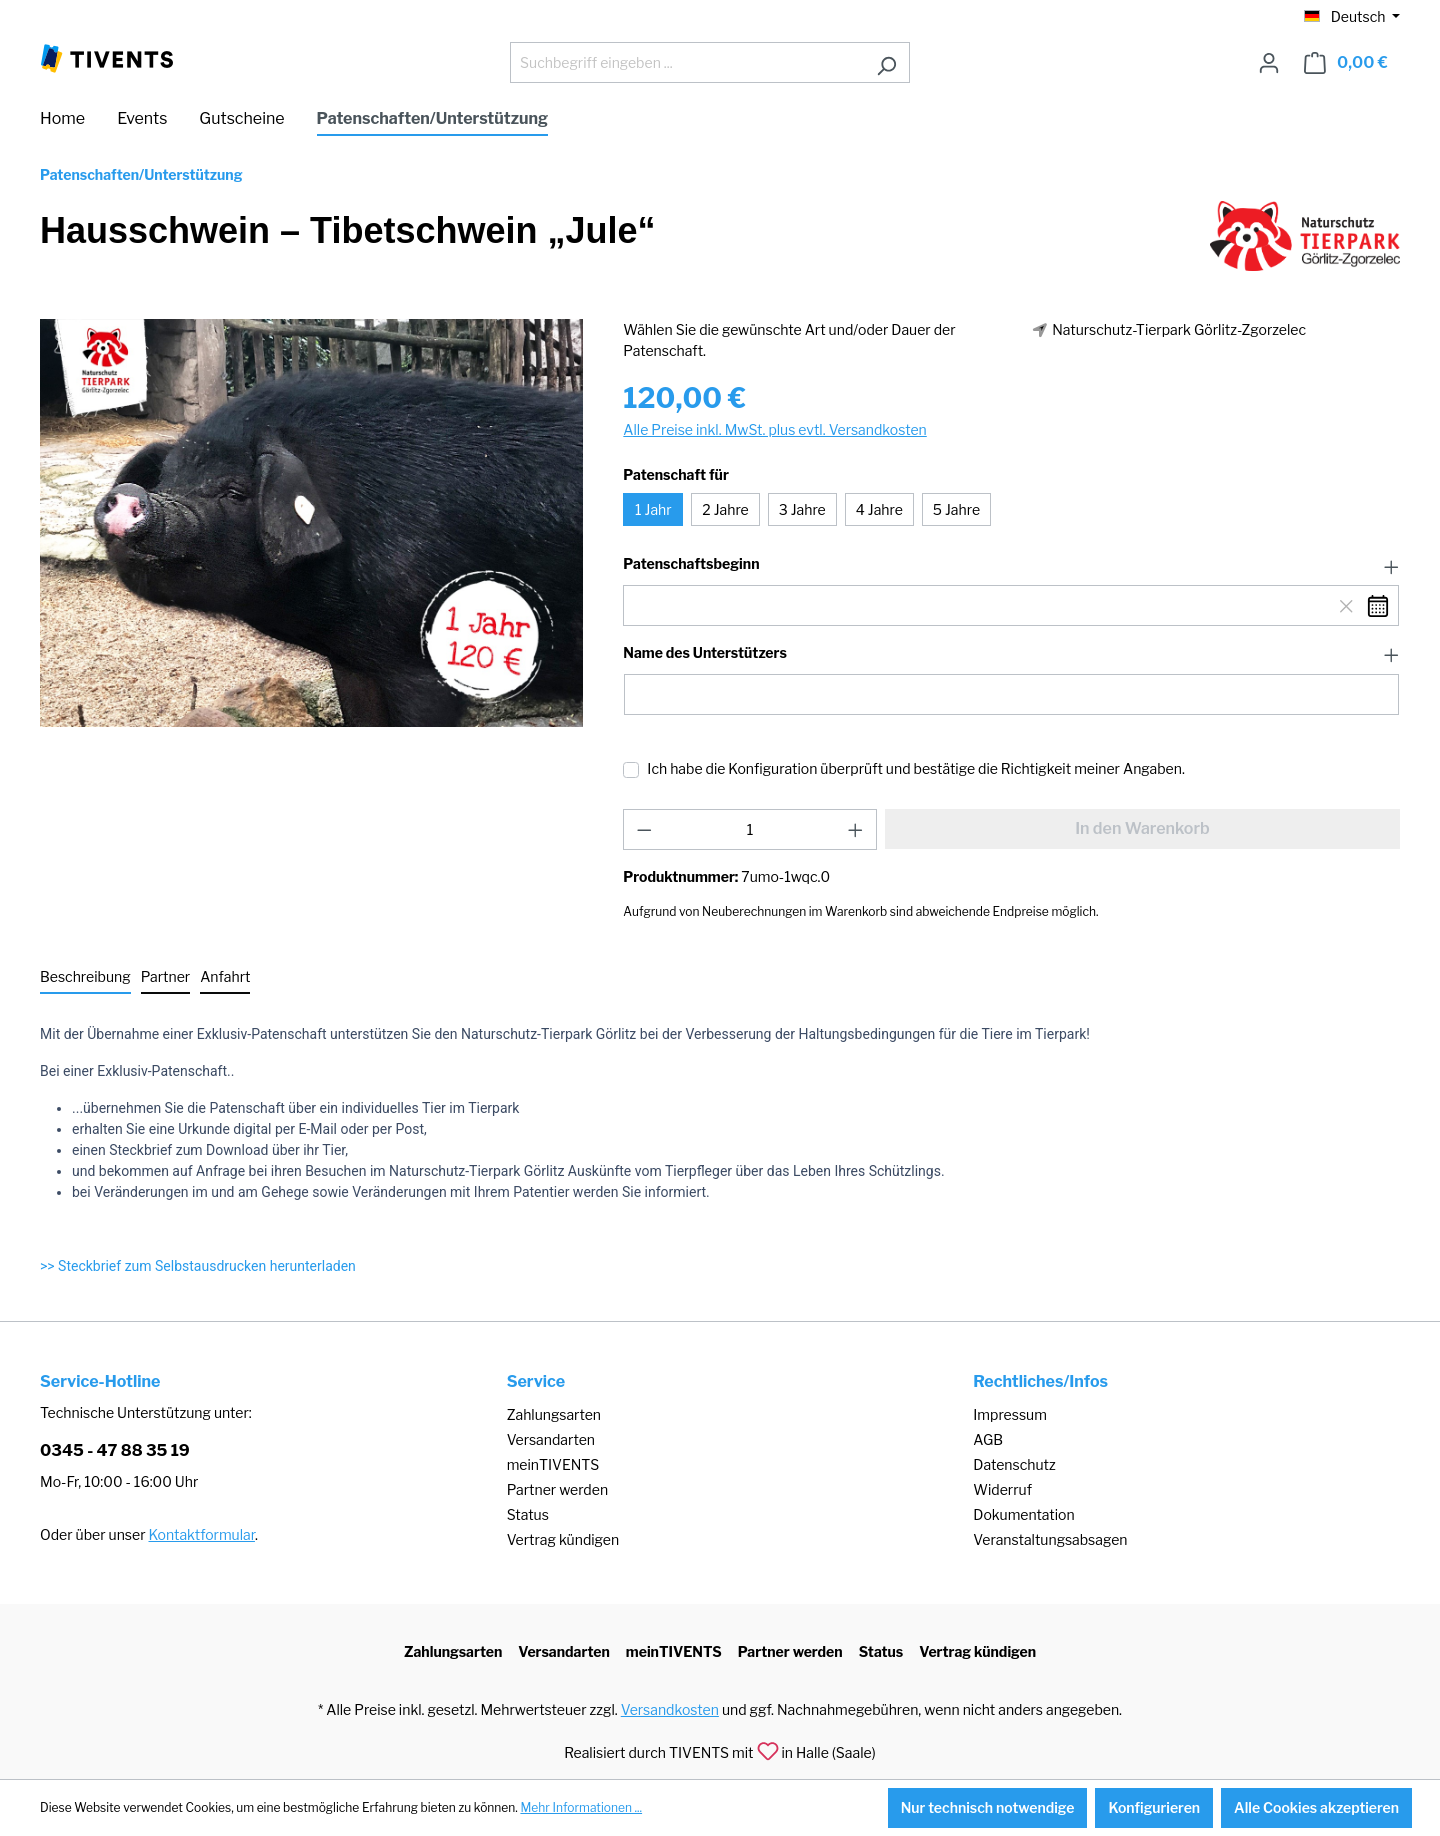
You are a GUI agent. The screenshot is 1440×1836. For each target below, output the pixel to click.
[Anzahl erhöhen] (856, 829)
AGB (988, 1439)
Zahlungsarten (554, 1414)
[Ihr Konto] (1269, 63)
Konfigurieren (1154, 1807)
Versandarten (551, 1439)
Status (528, 1514)
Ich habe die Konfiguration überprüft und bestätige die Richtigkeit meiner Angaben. (916, 768)
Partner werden (557, 1489)
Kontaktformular (202, 1534)
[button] (1011, 565)
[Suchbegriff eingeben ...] (687, 62)
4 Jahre (879, 509)
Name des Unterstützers (704, 653)
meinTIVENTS (553, 1464)
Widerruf (1002, 1489)
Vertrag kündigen (563, 1539)
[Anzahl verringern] (644, 829)
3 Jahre (802, 509)
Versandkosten (670, 1709)
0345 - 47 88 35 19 (115, 1450)
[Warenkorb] (1346, 63)
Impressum (1010, 1414)
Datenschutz (1014, 1464)
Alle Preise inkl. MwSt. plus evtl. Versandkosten (774, 429)
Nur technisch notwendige (988, 1807)
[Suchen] (886, 62)
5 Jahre (956, 509)
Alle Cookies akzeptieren (1316, 1807)
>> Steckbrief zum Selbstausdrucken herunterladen (198, 1266)
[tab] (85, 977)
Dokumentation (1023, 1514)
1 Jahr (653, 509)
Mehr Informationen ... (581, 1807)
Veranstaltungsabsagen (1050, 1539)
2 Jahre (725, 509)
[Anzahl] (750, 829)
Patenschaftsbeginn (691, 564)
